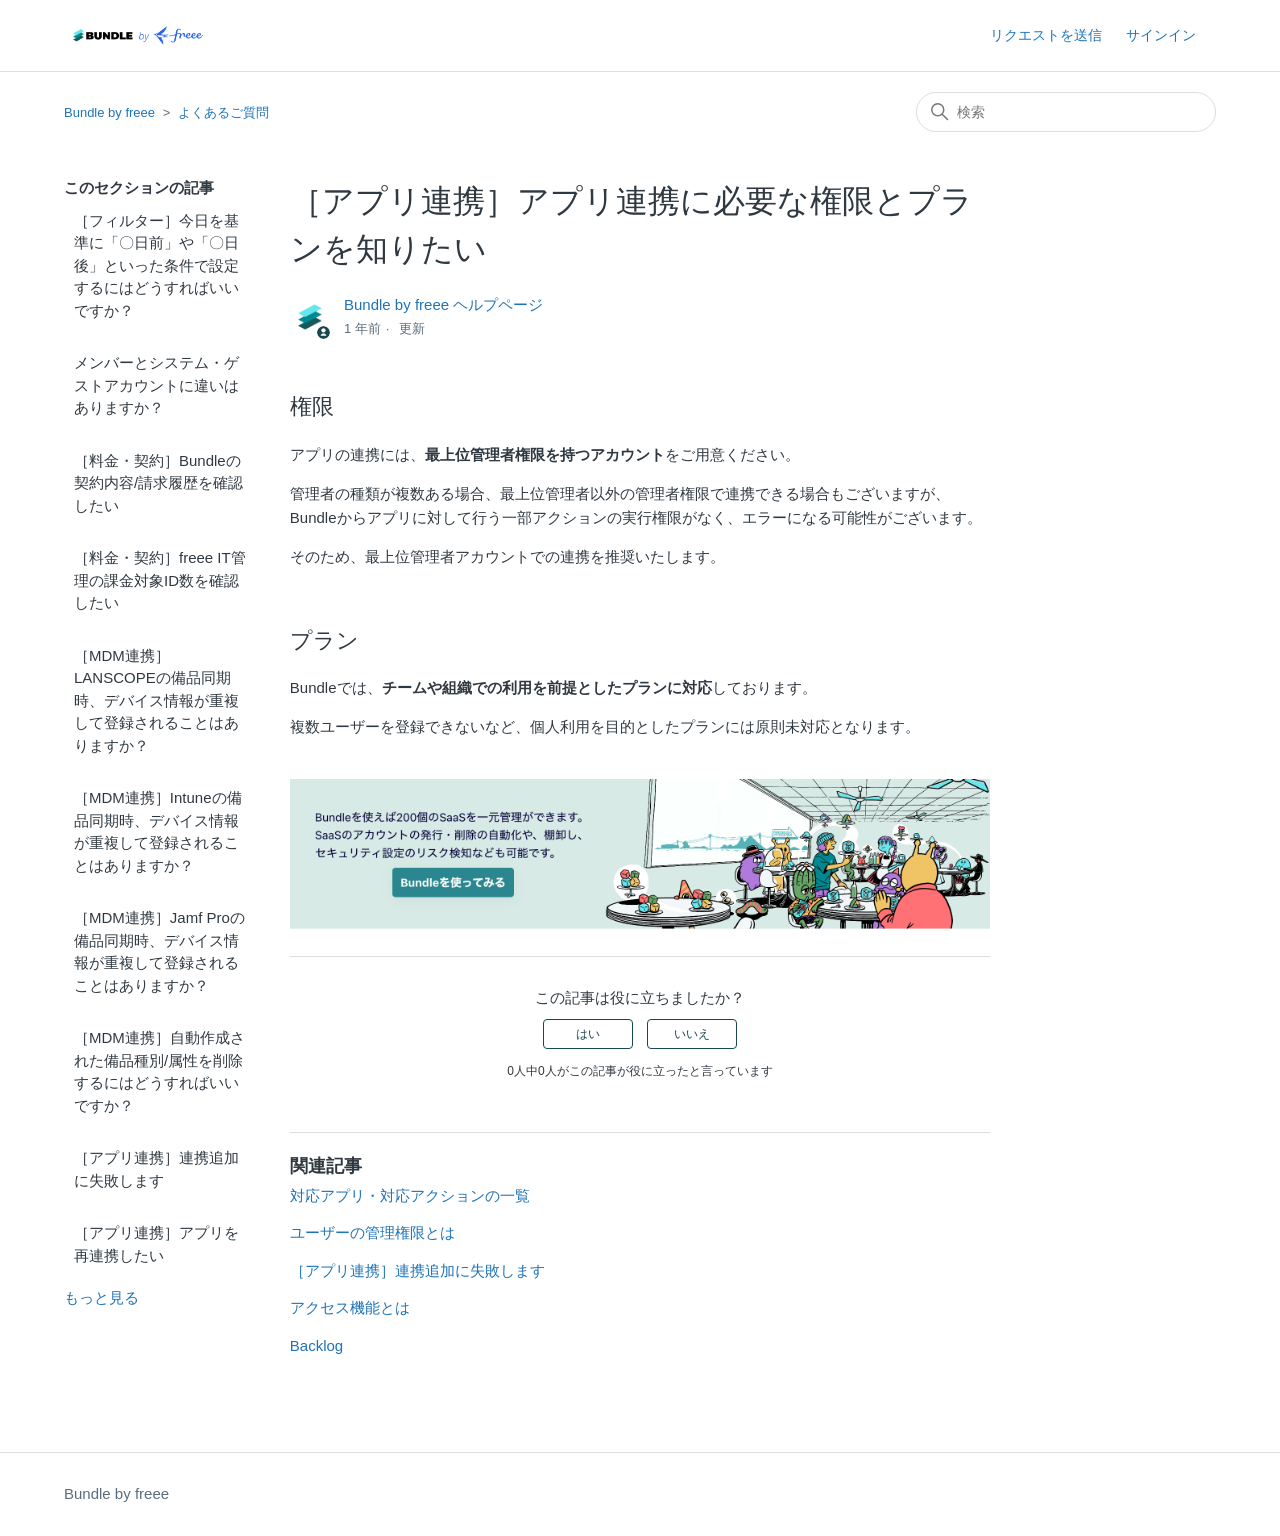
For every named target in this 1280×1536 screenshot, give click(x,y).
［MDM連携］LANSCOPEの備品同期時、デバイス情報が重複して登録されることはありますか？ (156, 700)
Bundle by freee (109, 112)
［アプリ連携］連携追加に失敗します (156, 1169)
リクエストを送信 (1046, 35)
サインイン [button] (1161, 35)
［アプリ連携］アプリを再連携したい (156, 1244)
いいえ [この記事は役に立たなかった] (692, 1034)
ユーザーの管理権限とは (372, 1232)
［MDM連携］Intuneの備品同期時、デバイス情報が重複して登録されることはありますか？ (158, 831)
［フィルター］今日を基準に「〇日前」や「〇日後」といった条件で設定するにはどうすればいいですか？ (156, 265)
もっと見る (101, 1297)
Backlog (316, 1345)
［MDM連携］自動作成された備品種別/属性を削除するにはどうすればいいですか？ (159, 1071)
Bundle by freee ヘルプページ (443, 304)
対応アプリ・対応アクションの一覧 (410, 1195)
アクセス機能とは (350, 1307)
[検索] (1066, 112)
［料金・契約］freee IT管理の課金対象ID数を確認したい (160, 580)
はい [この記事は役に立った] (588, 1034)
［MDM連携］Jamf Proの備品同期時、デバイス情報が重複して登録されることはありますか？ (159, 951)
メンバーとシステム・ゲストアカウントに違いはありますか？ (156, 385)
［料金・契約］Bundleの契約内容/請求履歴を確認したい (158, 483)
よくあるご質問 (223, 112)
